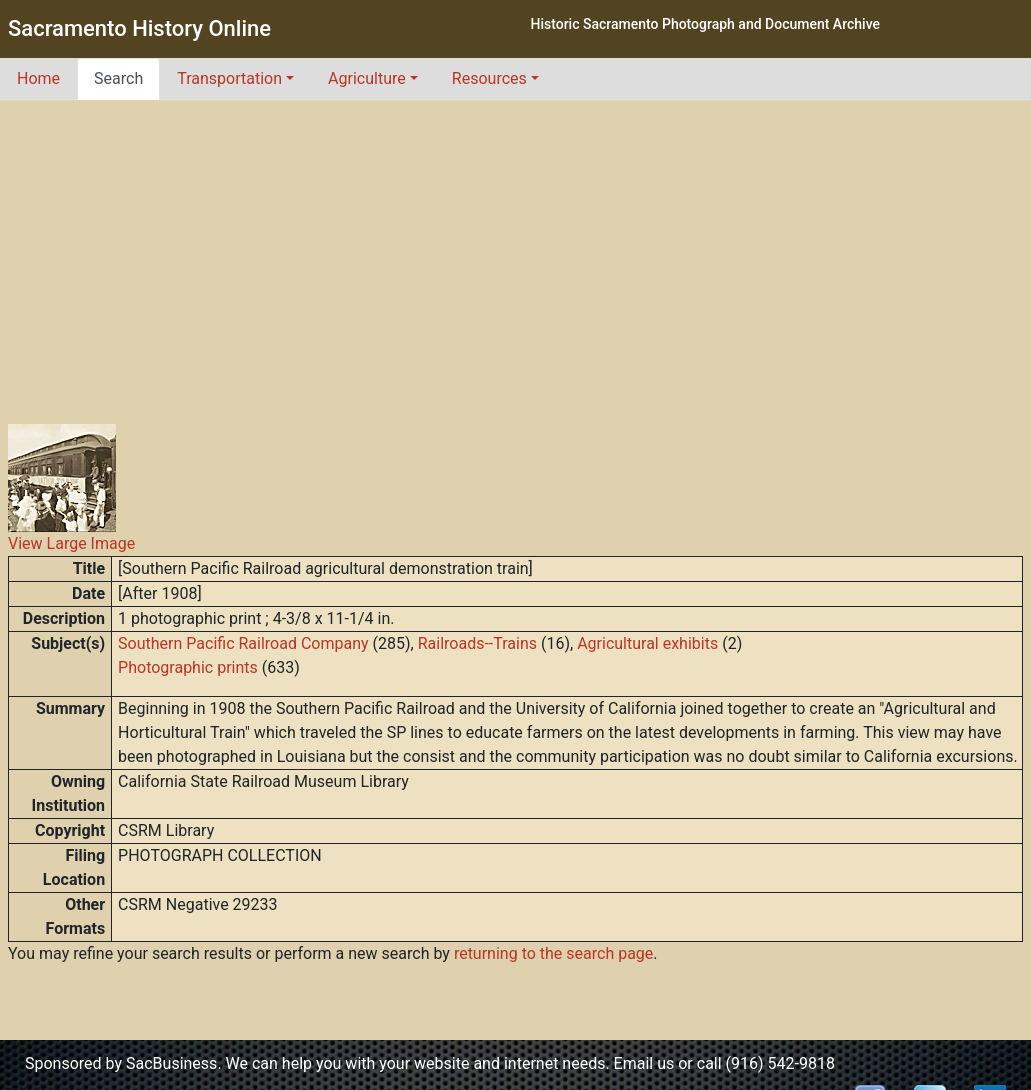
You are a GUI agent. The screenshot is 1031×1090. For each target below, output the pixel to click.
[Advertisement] (516, 250)
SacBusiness (171, 1063)
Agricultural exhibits (647, 643)
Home (38, 78)
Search (118, 78)
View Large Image (71, 543)
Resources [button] (489, 78)
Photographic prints (188, 667)
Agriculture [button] (367, 78)
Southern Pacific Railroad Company (243, 643)
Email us (644, 1063)
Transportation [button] (229, 78)
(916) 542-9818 (780, 1063)
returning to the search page (553, 953)
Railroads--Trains (477, 643)
